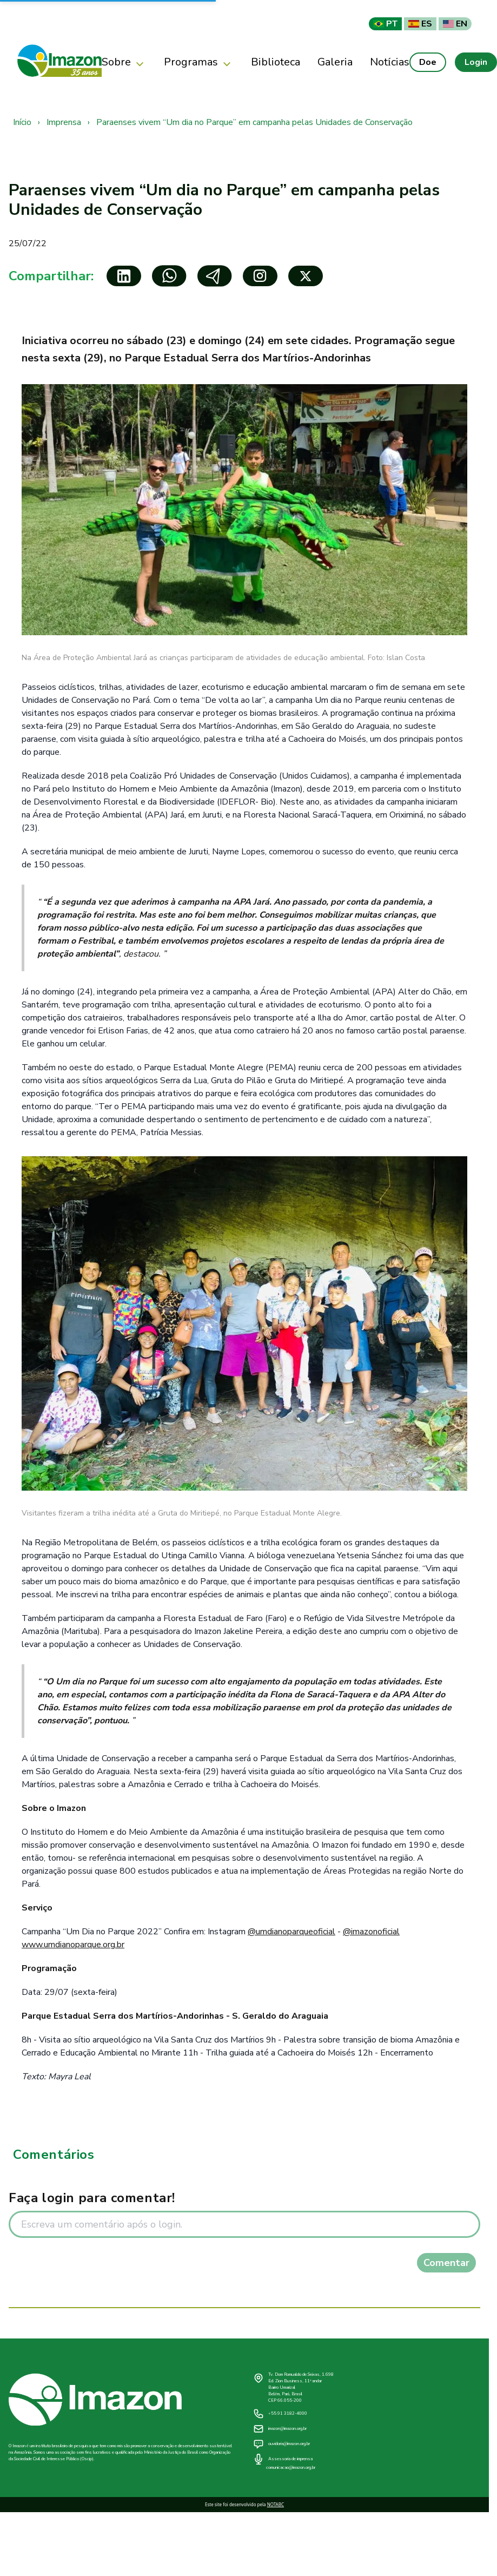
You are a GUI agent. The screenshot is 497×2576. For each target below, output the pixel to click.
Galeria (335, 62)
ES (420, 24)
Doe (427, 62)
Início (22, 122)
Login (476, 62)
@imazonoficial (371, 1932)
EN (455, 24)
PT (385, 24)
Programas (199, 62)
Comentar (446, 2262)
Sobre (124, 62)
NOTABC (275, 2504)
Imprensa (64, 122)
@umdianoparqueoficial (291, 1932)
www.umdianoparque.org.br (73, 1945)
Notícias (389, 62)
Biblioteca (275, 62)
